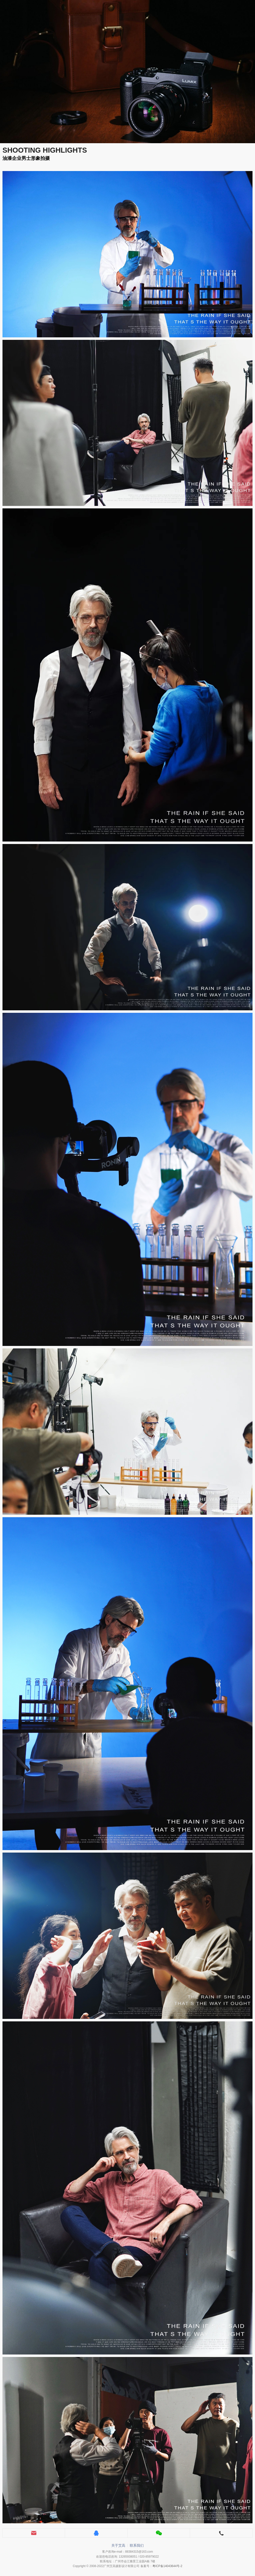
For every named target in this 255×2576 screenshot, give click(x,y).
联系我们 (137, 2545)
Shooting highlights (44, 150)
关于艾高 (118, 2545)
